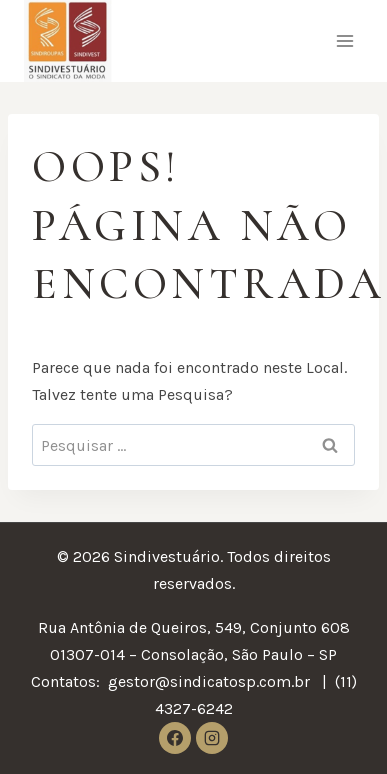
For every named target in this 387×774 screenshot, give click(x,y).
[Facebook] (175, 738)
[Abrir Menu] (344, 41)
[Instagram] (212, 738)
